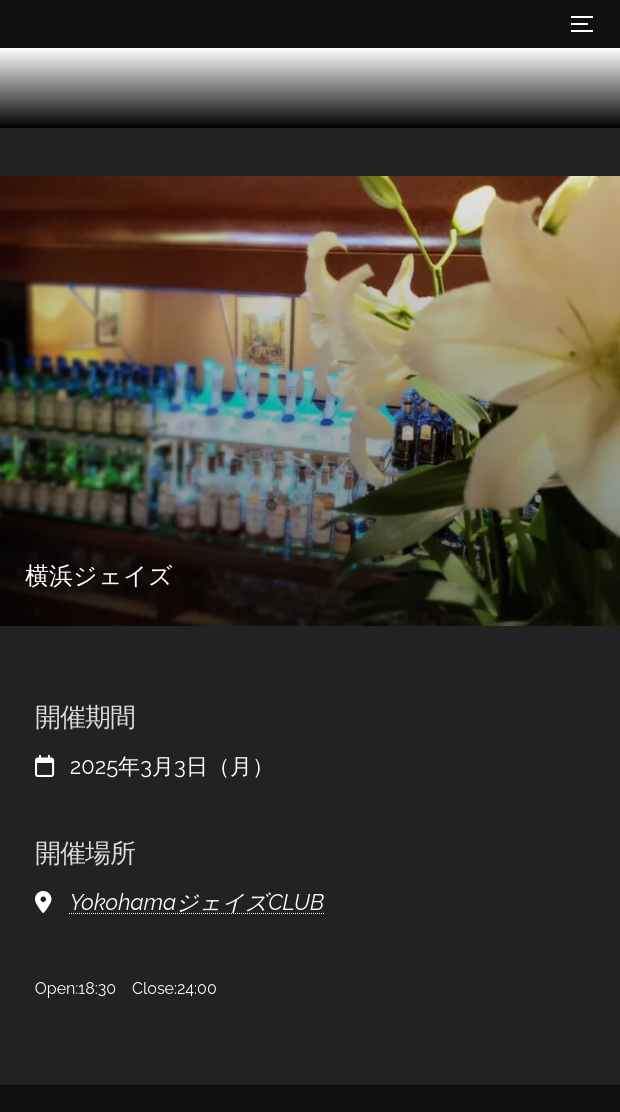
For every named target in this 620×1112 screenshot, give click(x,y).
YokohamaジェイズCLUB (197, 902)
